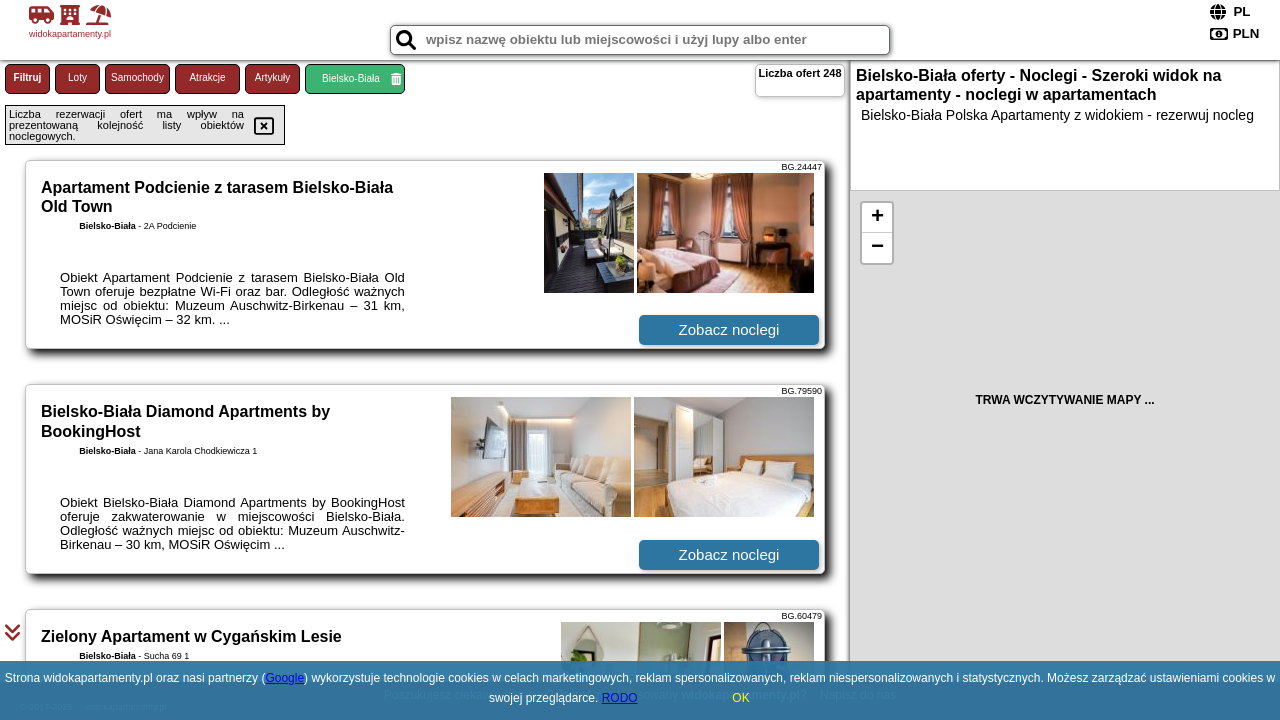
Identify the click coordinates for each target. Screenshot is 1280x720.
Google (284, 678)
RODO (620, 698)
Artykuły (273, 77)
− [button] (877, 248)
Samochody (137, 77)
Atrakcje (207, 77)
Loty (77, 77)
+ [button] (877, 218)
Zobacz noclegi (729, 329)
